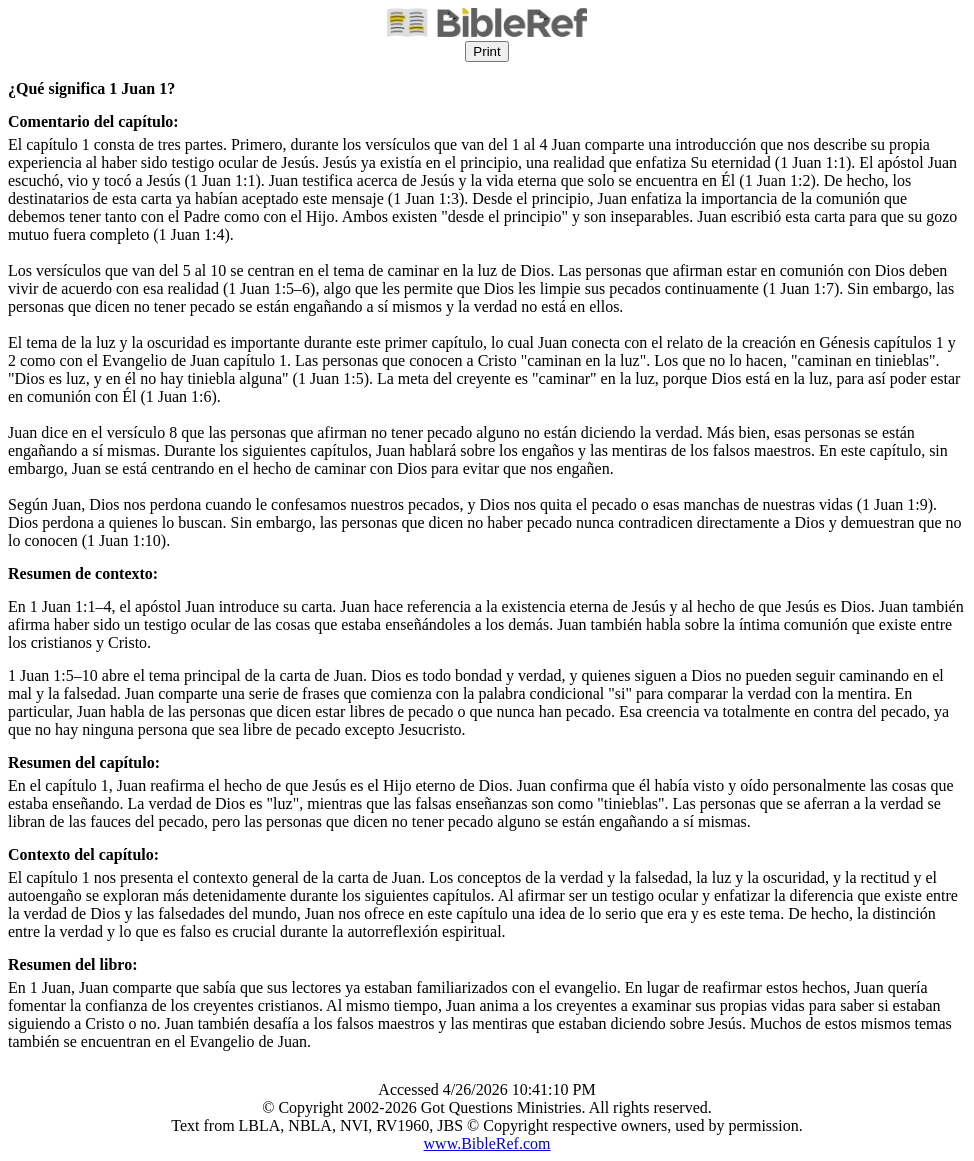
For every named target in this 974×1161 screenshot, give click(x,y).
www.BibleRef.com (487, 1143)
